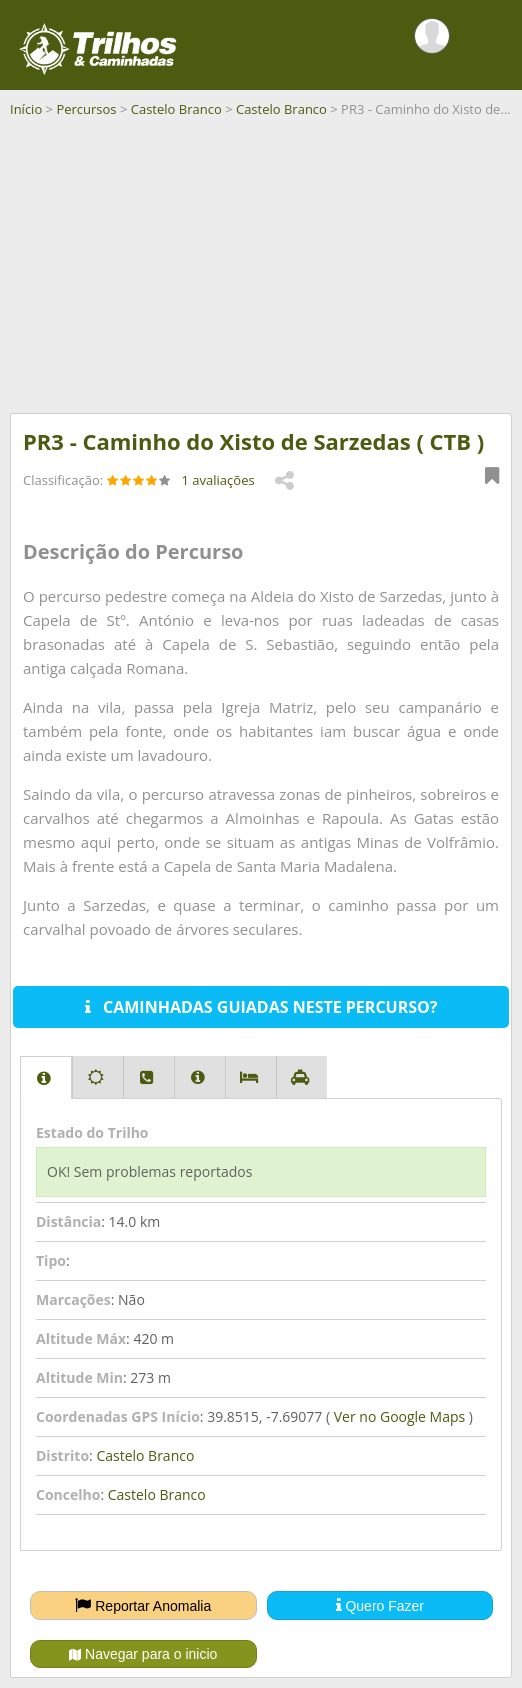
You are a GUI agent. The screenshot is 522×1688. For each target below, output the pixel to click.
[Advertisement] (261, 273)
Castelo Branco (176, 109)
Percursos (86, 109)
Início (26, 109)
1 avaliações (218, 480)
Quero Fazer (380, 1605)
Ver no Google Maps (399, 1416)
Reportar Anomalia (143, 1605)
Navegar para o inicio (143, 1654)
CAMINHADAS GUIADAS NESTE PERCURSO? (261, 1007)
